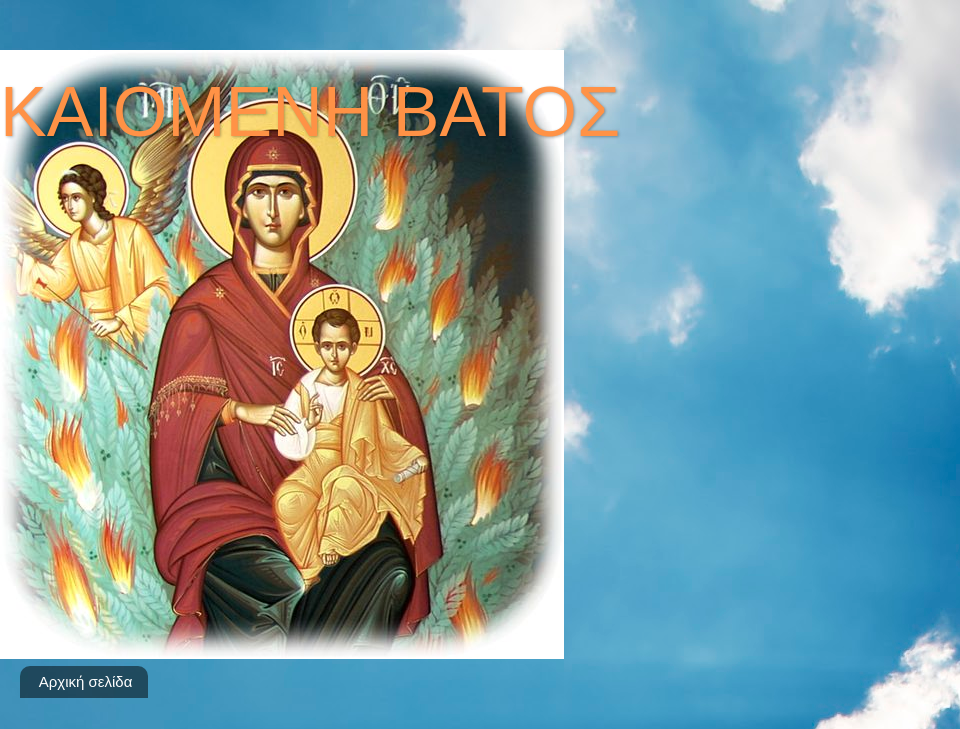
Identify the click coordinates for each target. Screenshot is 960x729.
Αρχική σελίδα (86, 681)
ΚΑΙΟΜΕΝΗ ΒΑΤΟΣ (310, 112)
